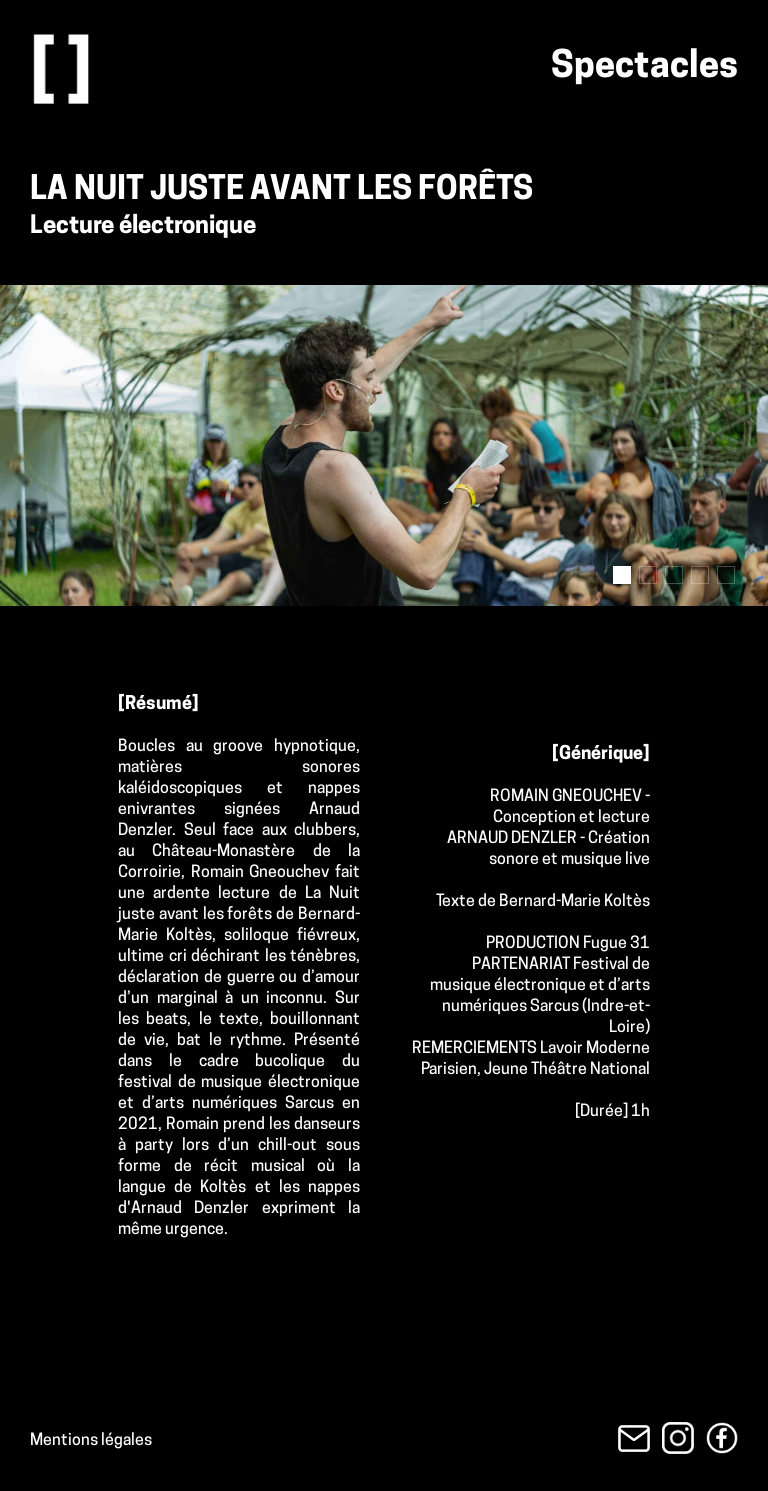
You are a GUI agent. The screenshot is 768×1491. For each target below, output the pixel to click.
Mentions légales (91, 1441)
